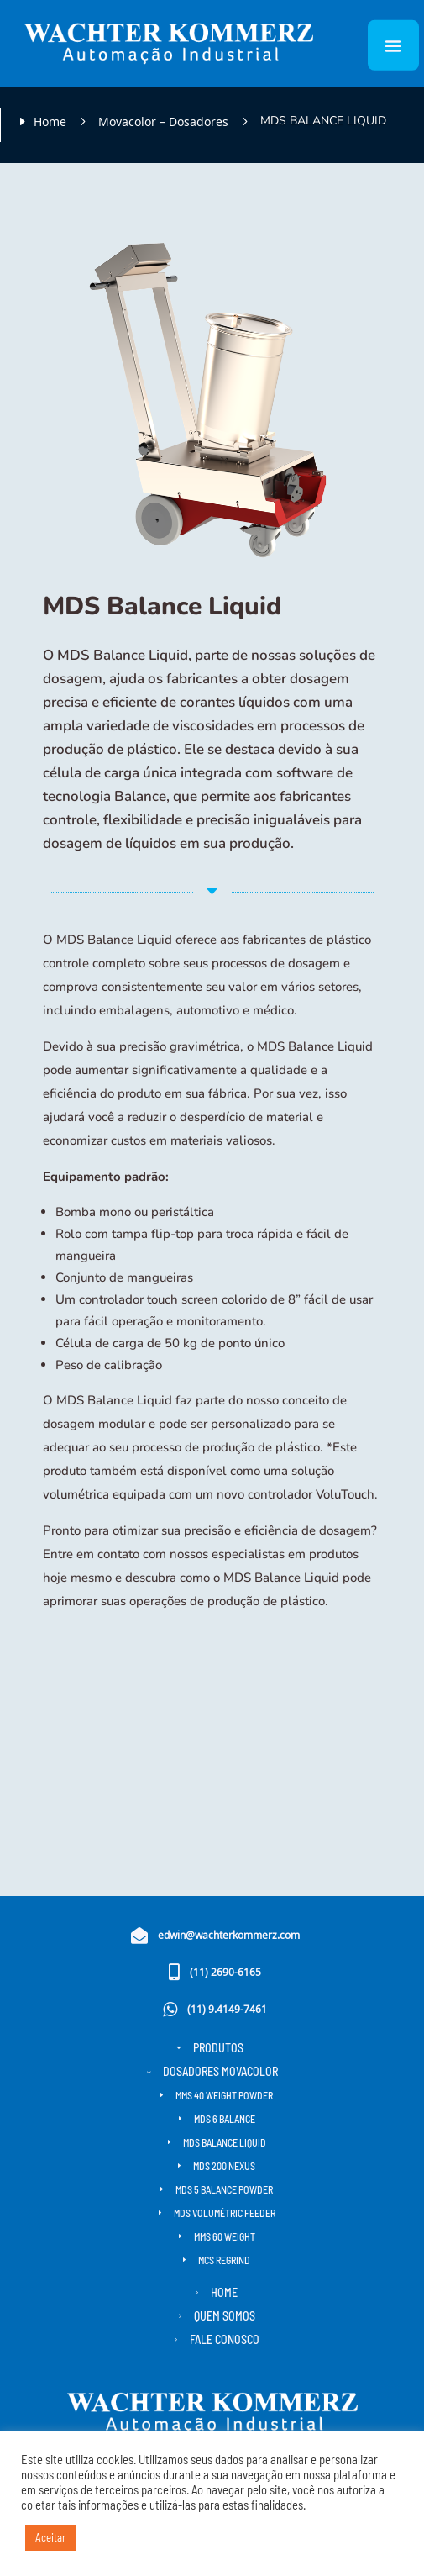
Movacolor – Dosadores (163, 120)
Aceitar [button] (50, 2537)
